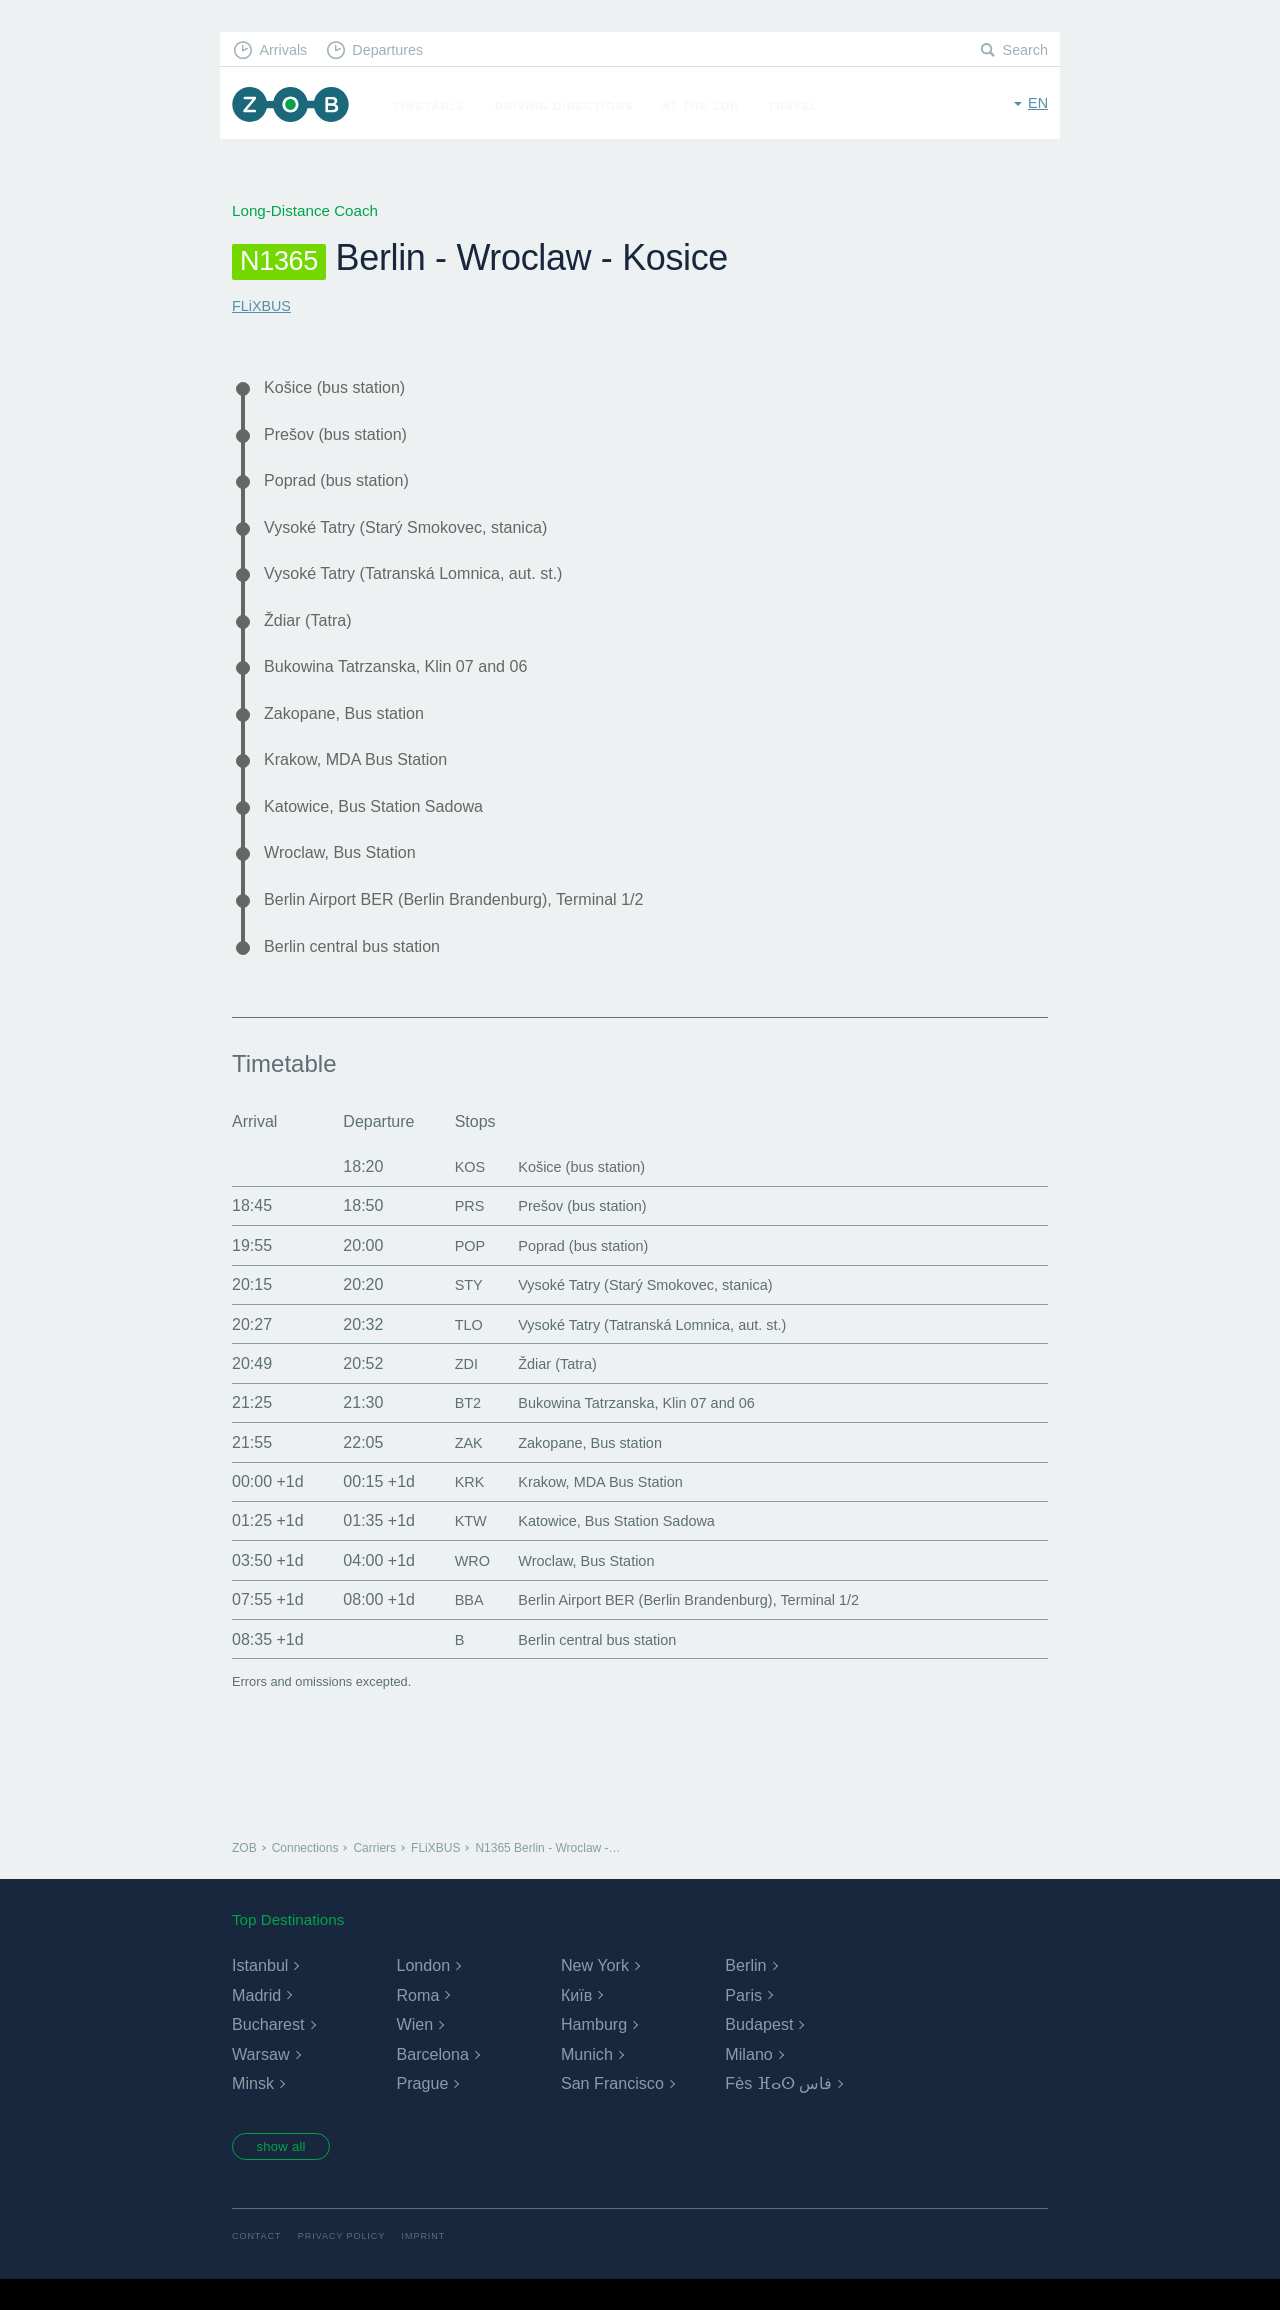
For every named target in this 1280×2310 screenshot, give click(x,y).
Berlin (745, 1992)
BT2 (454, 1429)
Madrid (256, 2022)
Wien (414, 2051)
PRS (456, 1233)
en (1037, 104)
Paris (743, 2022)
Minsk (253, 2111)
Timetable (436, 106)
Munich (587, 2081)
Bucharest (268, 2051)
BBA (456, 1626)
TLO (455, 1351)
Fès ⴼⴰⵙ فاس (778, 2111)
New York (595, 1992)
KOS (457, 1193)
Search (1024, 50)
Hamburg (594, 2051)
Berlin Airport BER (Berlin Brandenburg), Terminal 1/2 (471, 923)
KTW (458, 1548)
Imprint (433, 2267)
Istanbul (260, 1992)
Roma (417, 2022)
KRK (456, 1508)
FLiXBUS (263, 305)
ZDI (453, 1390)
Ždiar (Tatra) (312, 631)
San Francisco (612, 2111)
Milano (748, 2081)
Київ (576, 2022)
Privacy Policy (347, 2267)
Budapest (759, 2051)
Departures (395, 50)
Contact (258, 2267)
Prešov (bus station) (342, 437)
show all (287, 2176)
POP (457, 1272)
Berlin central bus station (360, 972)
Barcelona (432, 2081)
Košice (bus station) (341, 388)
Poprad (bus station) (343, 485)
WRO (459, 1587)
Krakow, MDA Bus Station (364, 777)
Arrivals (286, 50)
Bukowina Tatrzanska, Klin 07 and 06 (408, 680)
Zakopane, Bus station (351, 729)
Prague (422, 2111)
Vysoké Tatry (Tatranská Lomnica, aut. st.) (427, 583)
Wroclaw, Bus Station (347, 874)
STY (455, 1311)
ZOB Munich (294, 106)
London (422, 1992)
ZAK (455, 1469)
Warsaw (260, 2081)
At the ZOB (708, 106)
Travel (800, 106)
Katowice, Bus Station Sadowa (384, 826)
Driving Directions (571, 106)
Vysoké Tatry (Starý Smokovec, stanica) (419, 534)
